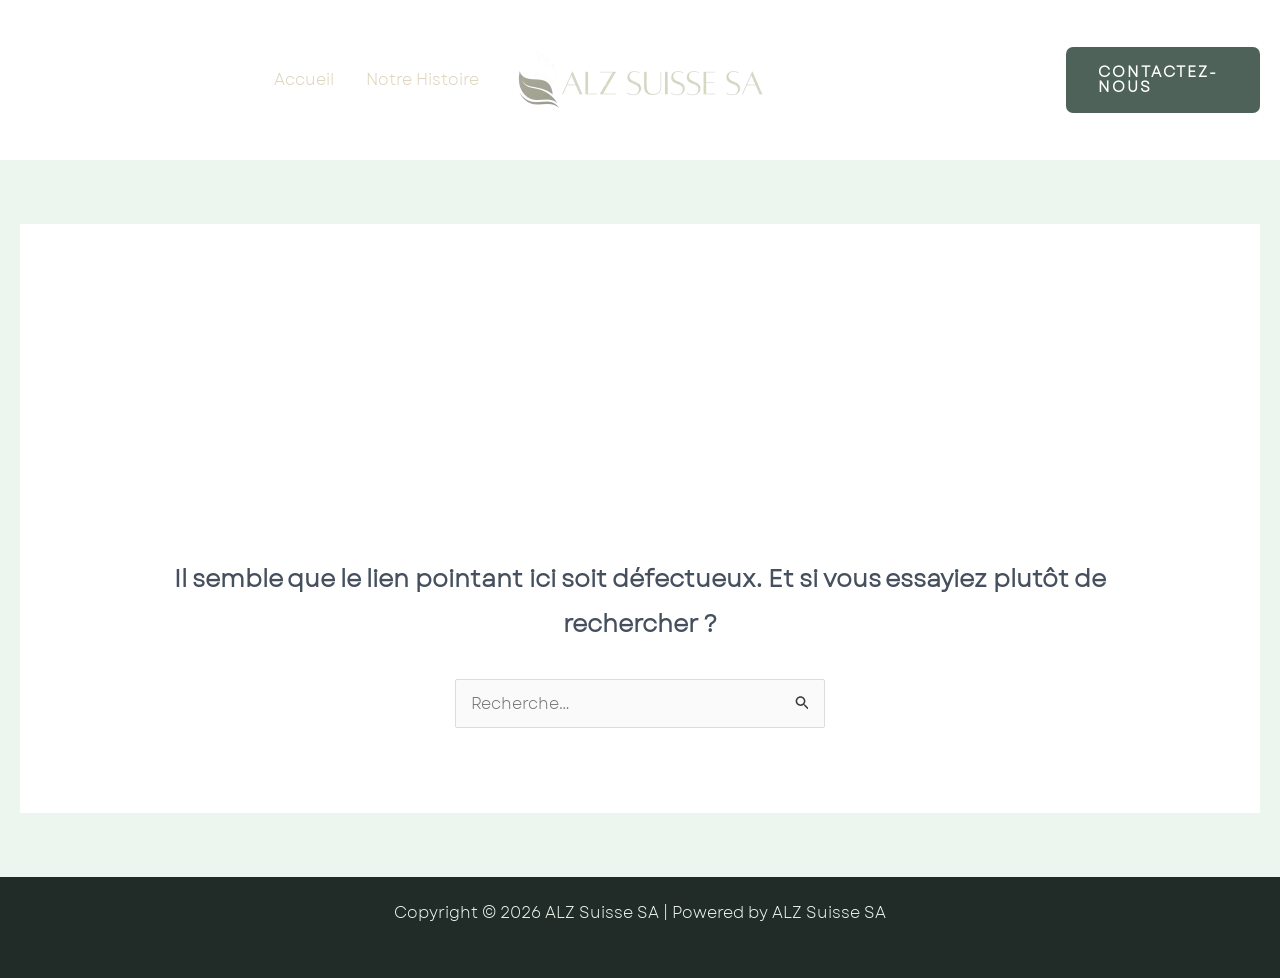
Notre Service (856, 39)
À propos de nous (873, 119)
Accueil (304, 79)
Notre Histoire (422, 79)
